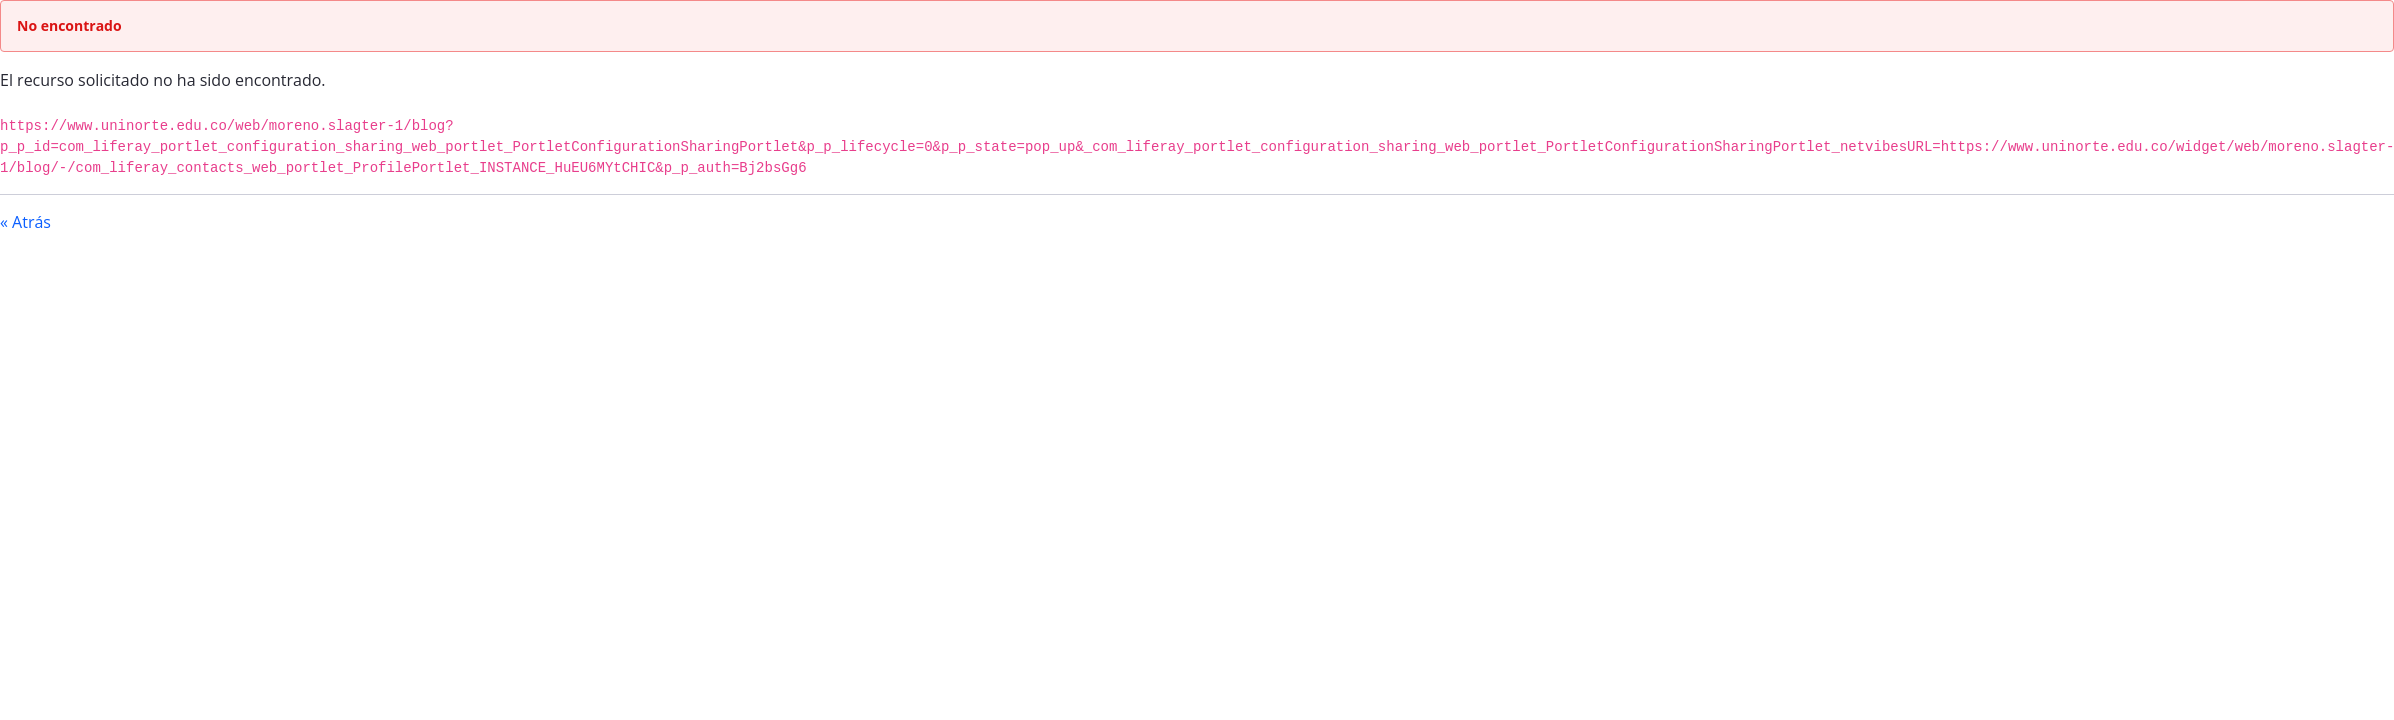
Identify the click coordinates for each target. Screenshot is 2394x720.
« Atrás (25, 222)
